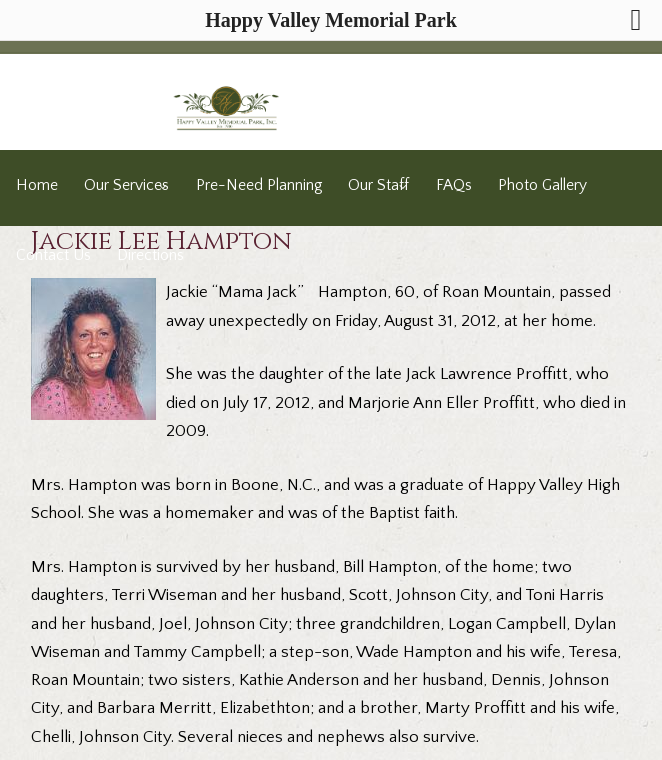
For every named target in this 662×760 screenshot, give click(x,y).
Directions (150, 255)
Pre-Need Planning (259, 185)
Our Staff (378, 185)
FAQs (454, 185)
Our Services (126, 185)
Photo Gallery (542, 185)
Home (37, 185)
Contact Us (53, 255)
